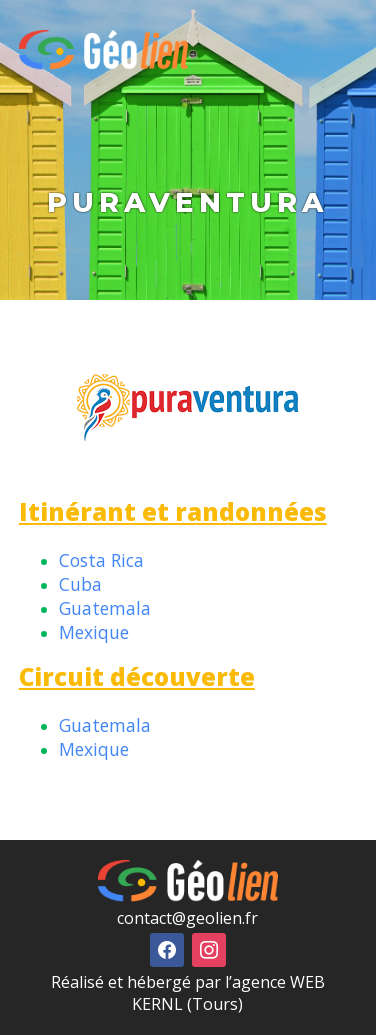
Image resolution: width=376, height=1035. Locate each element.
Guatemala (105, 608)
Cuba (80, 584)
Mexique (94, 632)
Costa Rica (101, 560)
